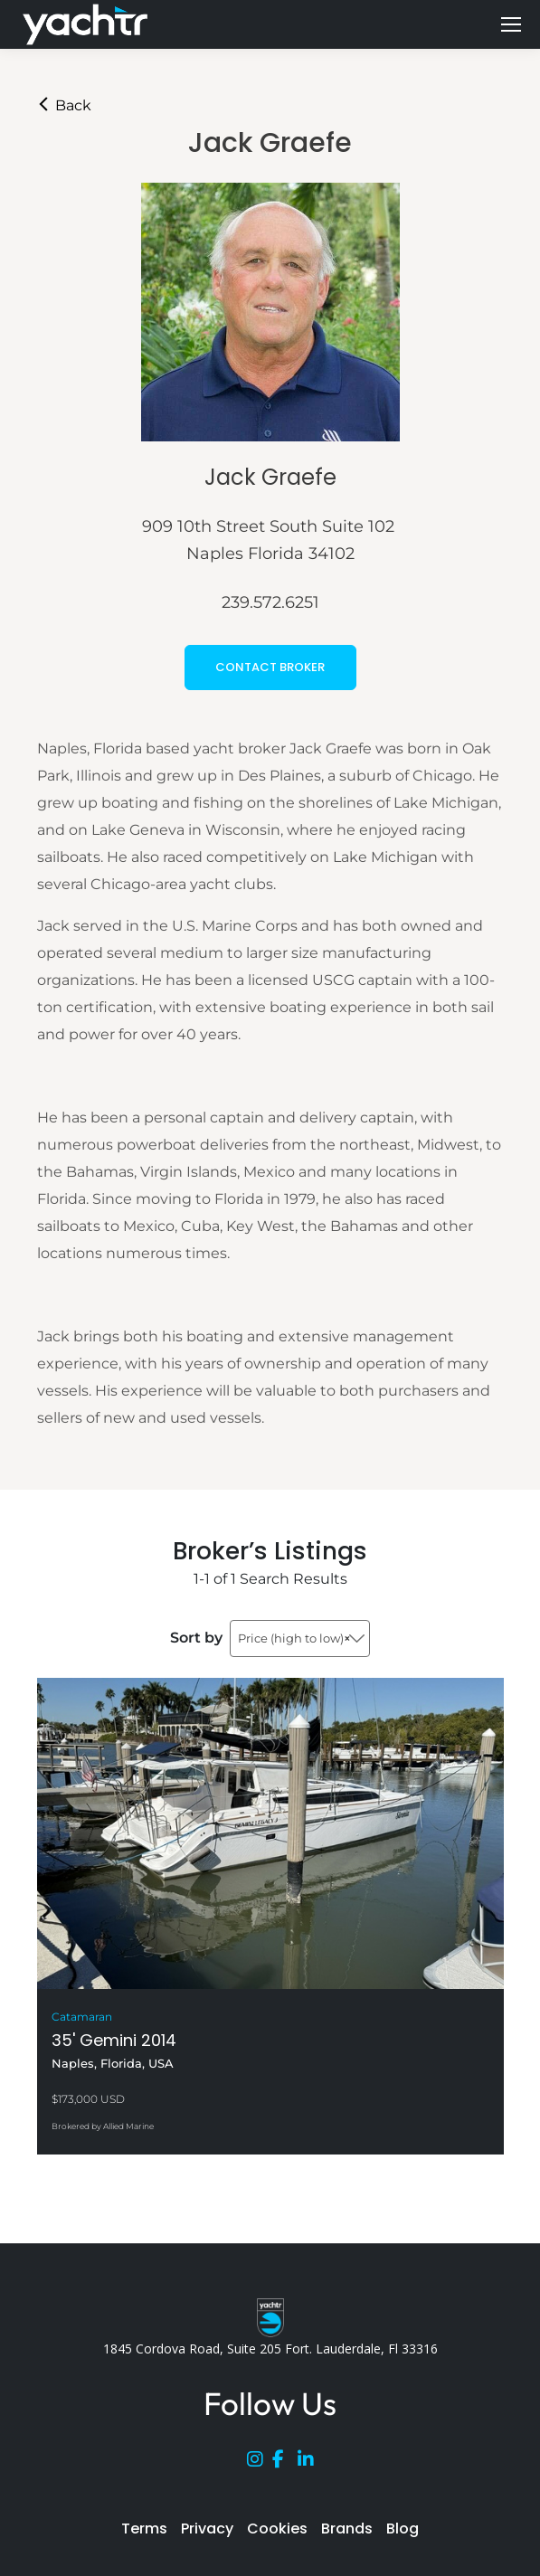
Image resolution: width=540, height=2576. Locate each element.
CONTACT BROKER (270, 667)
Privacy (207, 2528)
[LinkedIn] (310, 2463)
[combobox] (300, 1638)
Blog (402, 2528)
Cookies (277, 2528)
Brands (347, 2528)
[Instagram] (259, 2463)
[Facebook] (285, 2463)
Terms (144, 2528)
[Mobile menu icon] (511, 24)
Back (64, 105)
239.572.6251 (270, 602)
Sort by (196, 1637)
